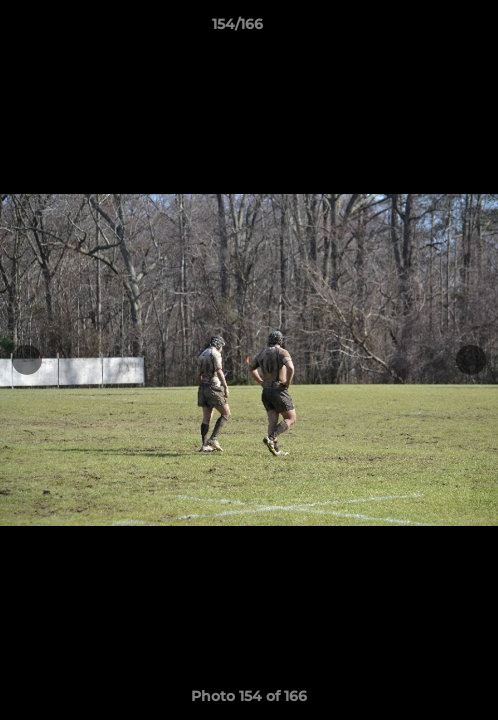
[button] (426, 29)
